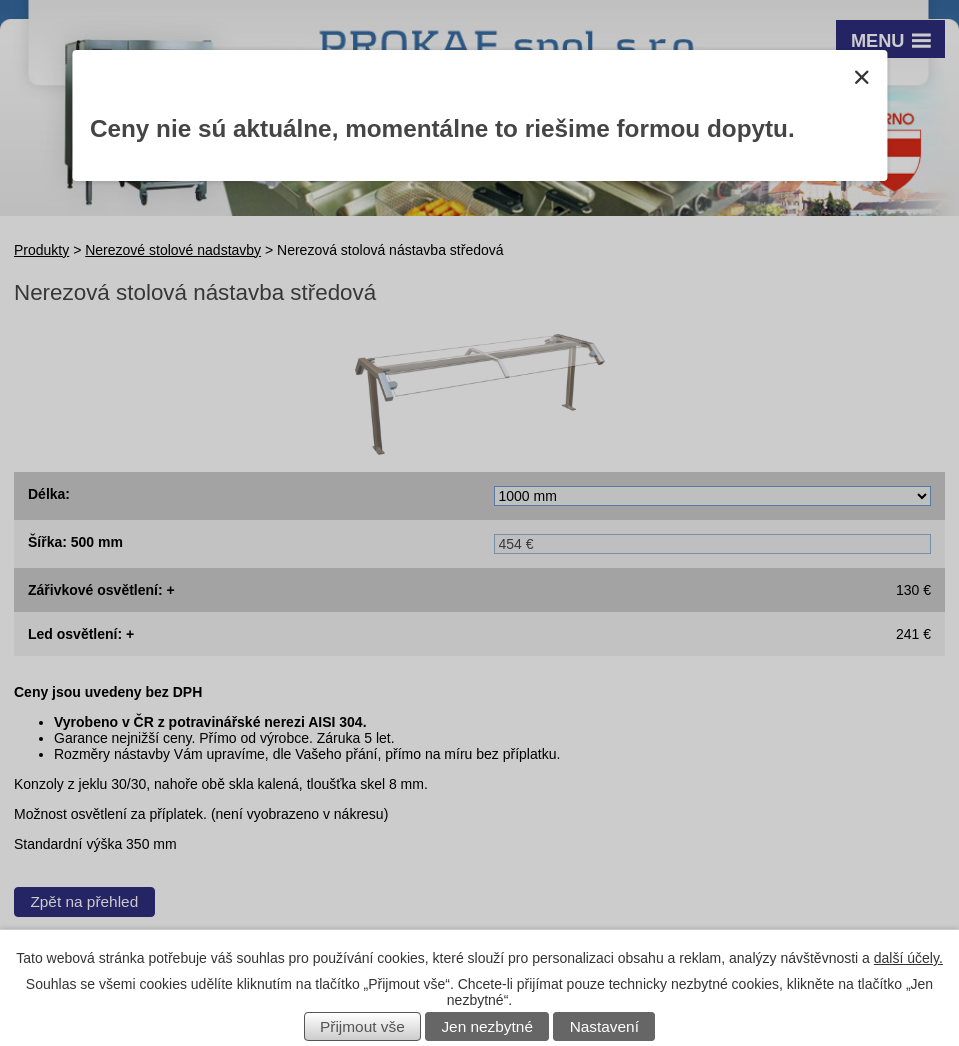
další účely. (908, 958)
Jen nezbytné (487, 1026)
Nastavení (604, 1026)
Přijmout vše (362, 1026)
